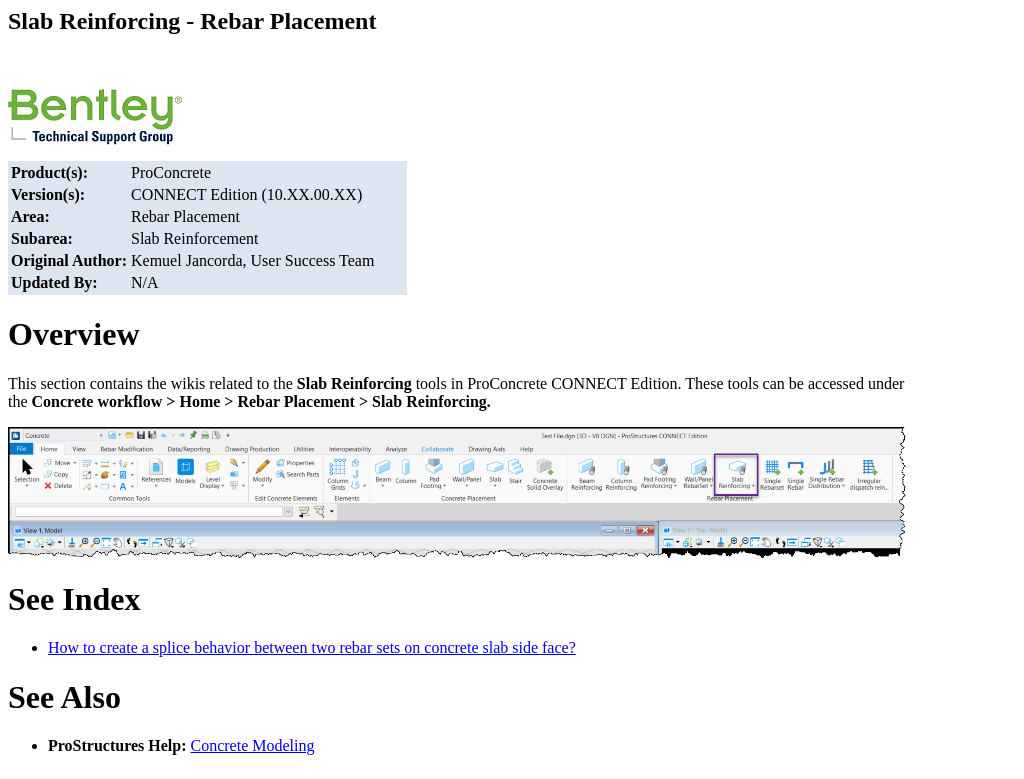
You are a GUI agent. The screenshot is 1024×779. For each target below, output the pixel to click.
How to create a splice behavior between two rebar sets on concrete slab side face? (312, 647)
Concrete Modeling (253, 745)
